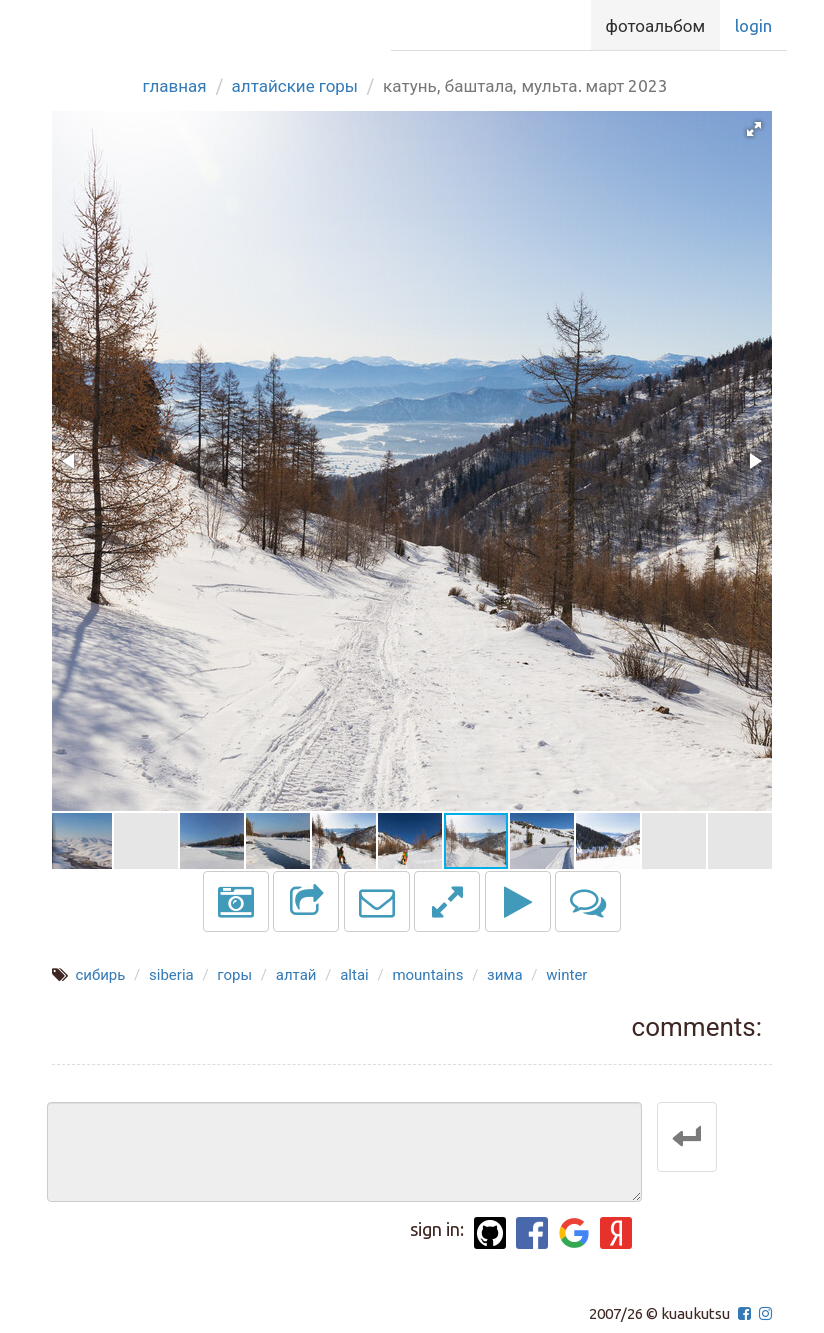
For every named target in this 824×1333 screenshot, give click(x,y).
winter (566, 975)
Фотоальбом (655, 25)
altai (354, 975)
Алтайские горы (295, 85)
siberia (171, 975)
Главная (175, 85)
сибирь (100, 975)
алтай (296, 975)
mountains (427, 975)
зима (505, 975)
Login (753, 25)
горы (234, 975)
